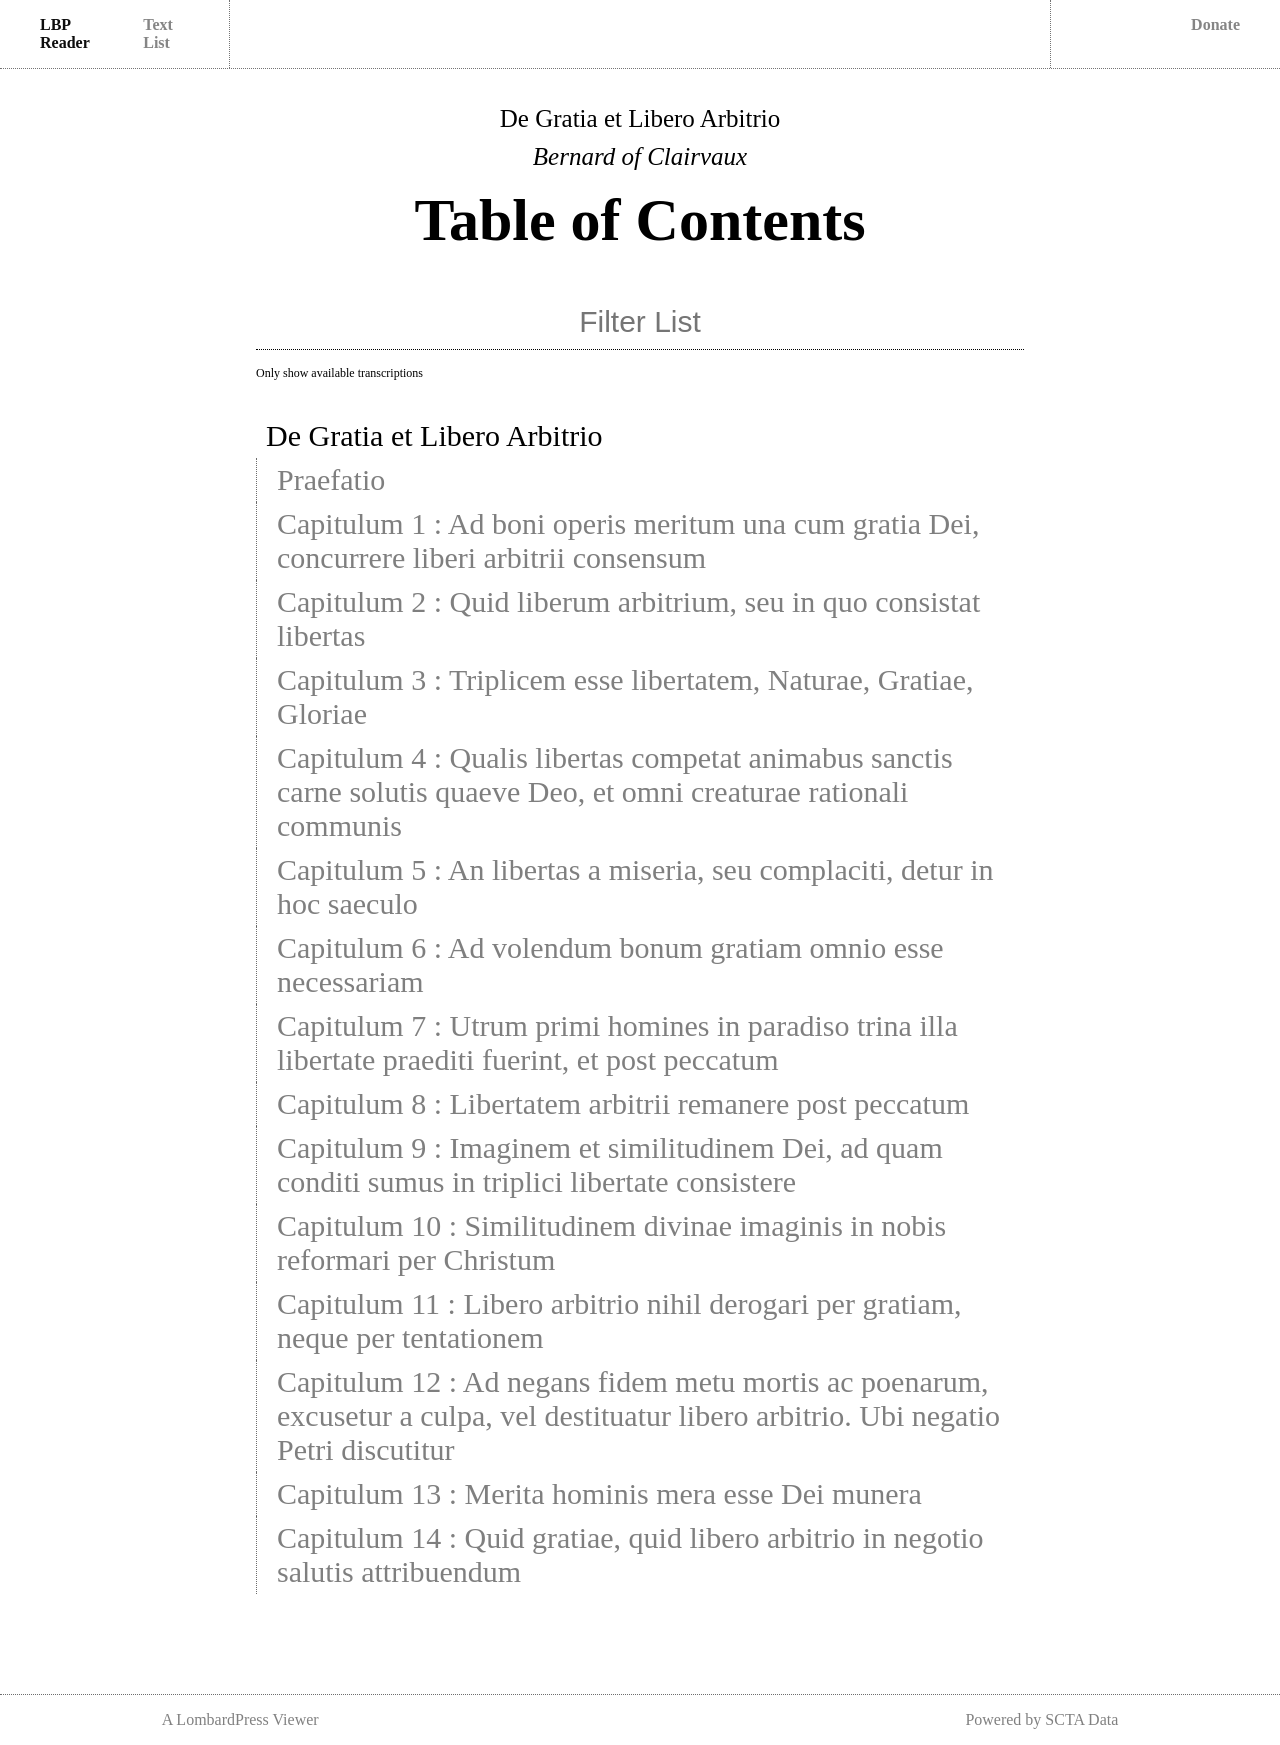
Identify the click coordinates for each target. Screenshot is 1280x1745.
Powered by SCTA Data (1041, 1719)
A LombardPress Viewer (240, 1719)
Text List (158, 33)
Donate (1215, 24)
